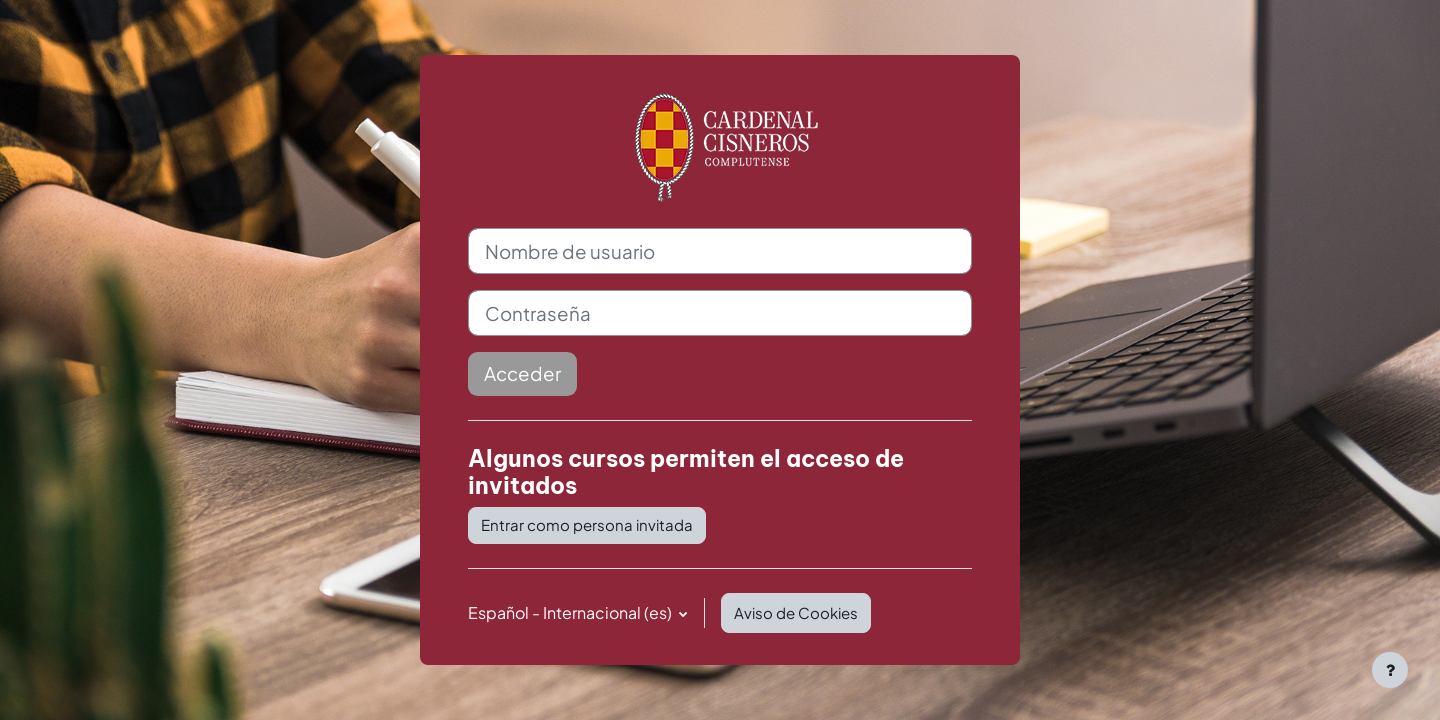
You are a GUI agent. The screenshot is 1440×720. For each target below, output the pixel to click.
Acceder (522, 373)
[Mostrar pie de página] (1390, 670)
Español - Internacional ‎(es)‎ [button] (571, 612)
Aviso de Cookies (796, 612)
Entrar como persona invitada (587, 524)
